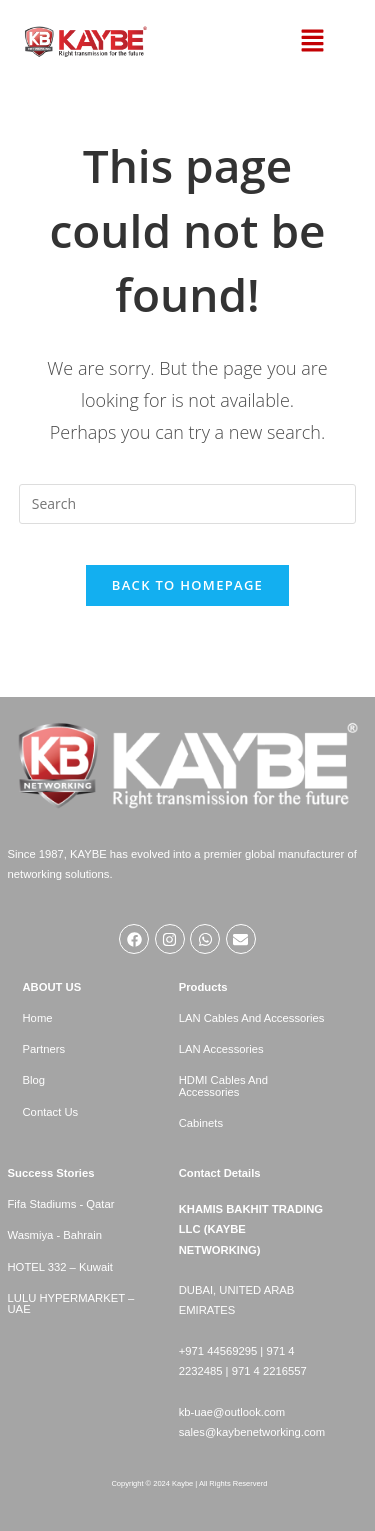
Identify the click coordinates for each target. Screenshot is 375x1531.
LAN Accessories (221, 1049)
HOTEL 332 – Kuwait (60, 1267)
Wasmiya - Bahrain (55, 1235)
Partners (44, 1049)
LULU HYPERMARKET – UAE (71, 1303)
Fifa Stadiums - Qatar (61, 1204)
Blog (34, 1080)
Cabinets (201, 1123)
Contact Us (51, 1112)
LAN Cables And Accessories (252, 1018)
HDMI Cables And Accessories (223, 1085)
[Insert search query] (188, 504)
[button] (313, 42)
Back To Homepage (187, 585)
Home (38, 1018)
